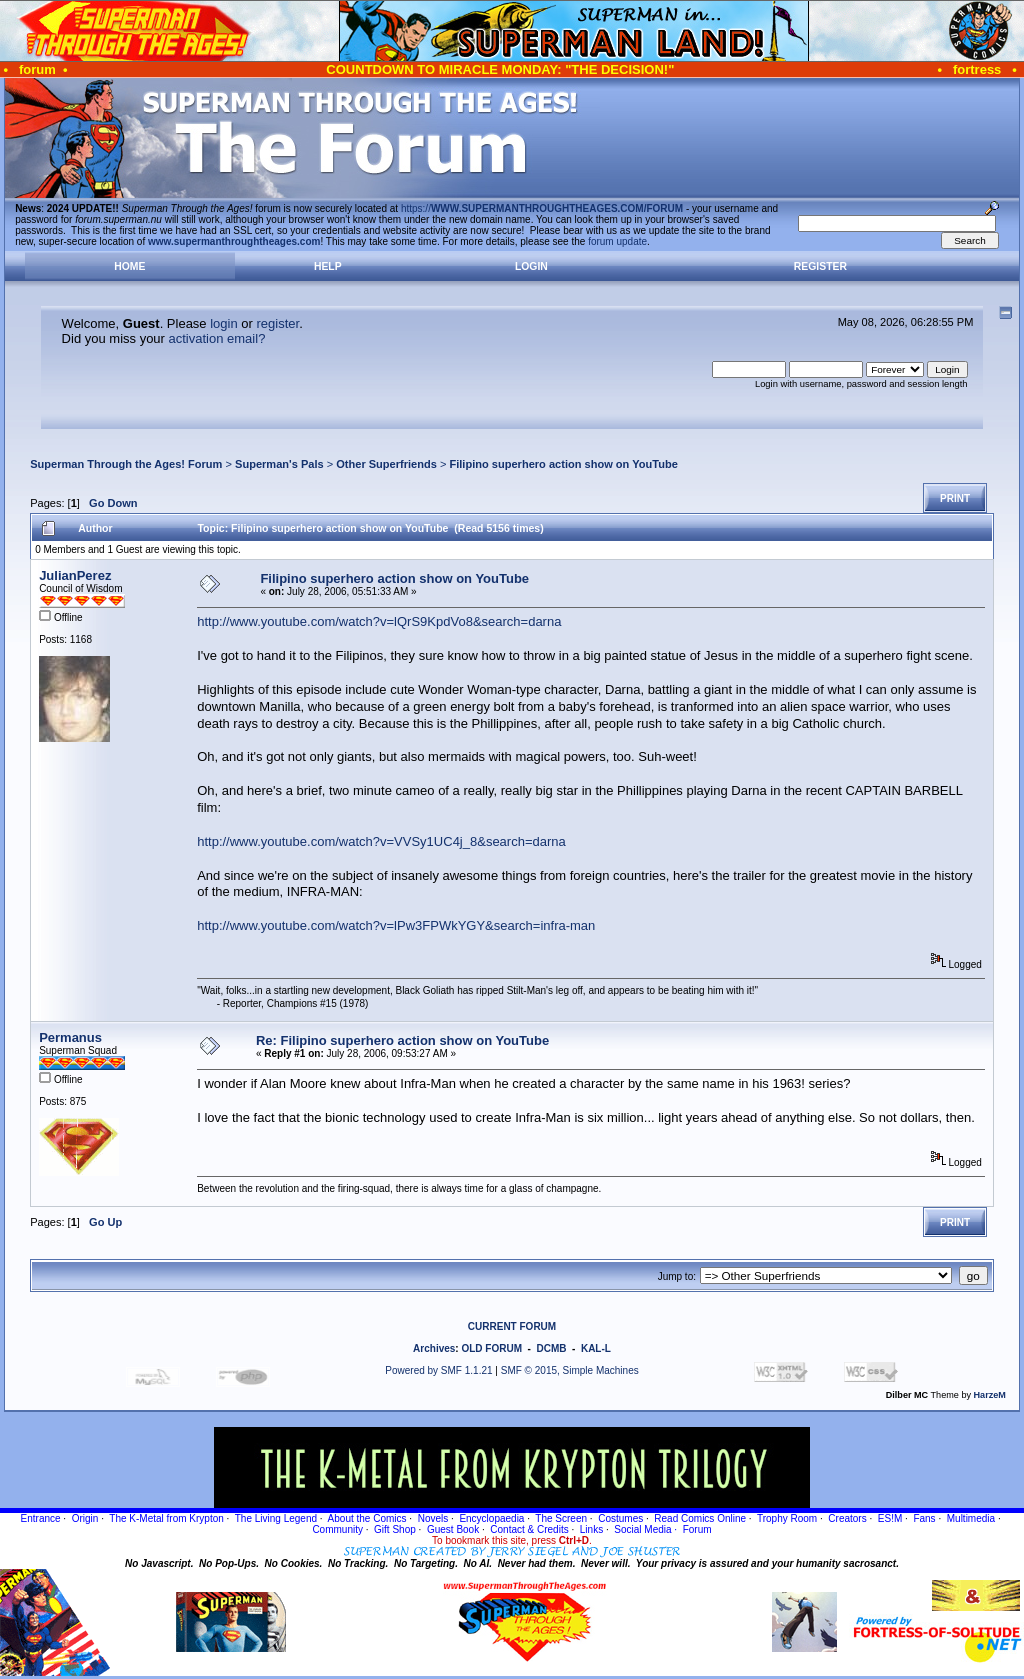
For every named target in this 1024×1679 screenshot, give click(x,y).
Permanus (70, 1037)
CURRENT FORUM (512, 1326)
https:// (542, 208)
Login (531, 266)
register (277, 323)
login (223, 323)
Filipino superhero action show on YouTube (563, 464)
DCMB (551, 1348)
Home (129, 266)
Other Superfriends (386, 464)
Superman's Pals (279, 464)
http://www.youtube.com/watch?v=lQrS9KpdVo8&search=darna (379, 621)
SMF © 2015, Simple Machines (570, 1370)
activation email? (217, 338)
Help (328, 266)
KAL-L (596, 1348)
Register (820, 266)
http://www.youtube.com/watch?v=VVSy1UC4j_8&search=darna (381, 841)
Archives (434, 1348)
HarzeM (990, 1395)
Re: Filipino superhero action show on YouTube (402, 1040)
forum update (617, 241)
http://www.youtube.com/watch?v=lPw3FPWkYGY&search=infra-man (396, 925)
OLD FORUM (491, 1348)
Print (955, 498)
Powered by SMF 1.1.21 (438, 1370)
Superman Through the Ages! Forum (126, 464)
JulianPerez (75, 575)
